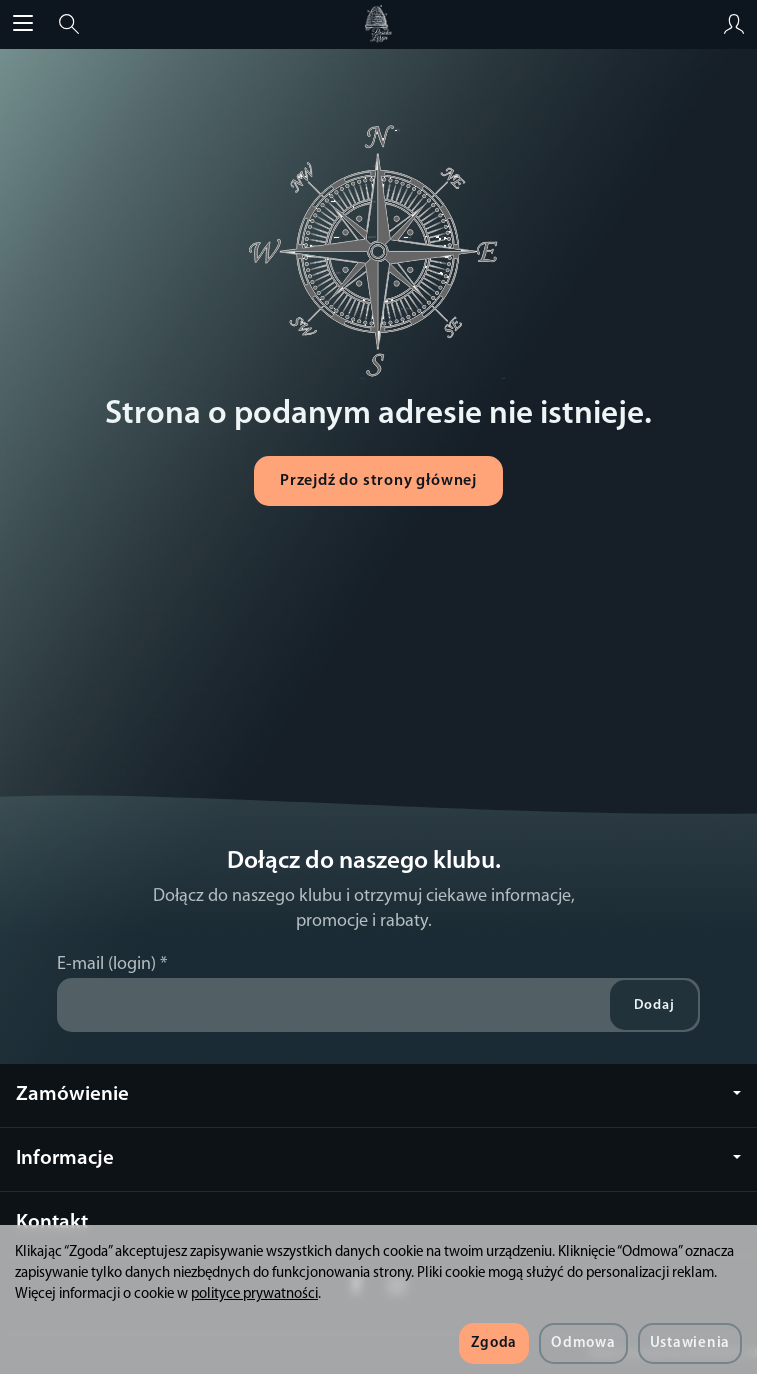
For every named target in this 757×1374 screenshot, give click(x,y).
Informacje (378, 1158)
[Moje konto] (734, 24)
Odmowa (583, 1343)
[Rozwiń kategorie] (23, 24)
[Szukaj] (69, 24)
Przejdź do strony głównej (378, 481)
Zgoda (494, 1343)
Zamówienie (378, 1094)
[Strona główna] (378, 24)
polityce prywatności (254, 1294)
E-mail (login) (106, 964)
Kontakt (52, 1222)
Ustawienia (690, 1343)
